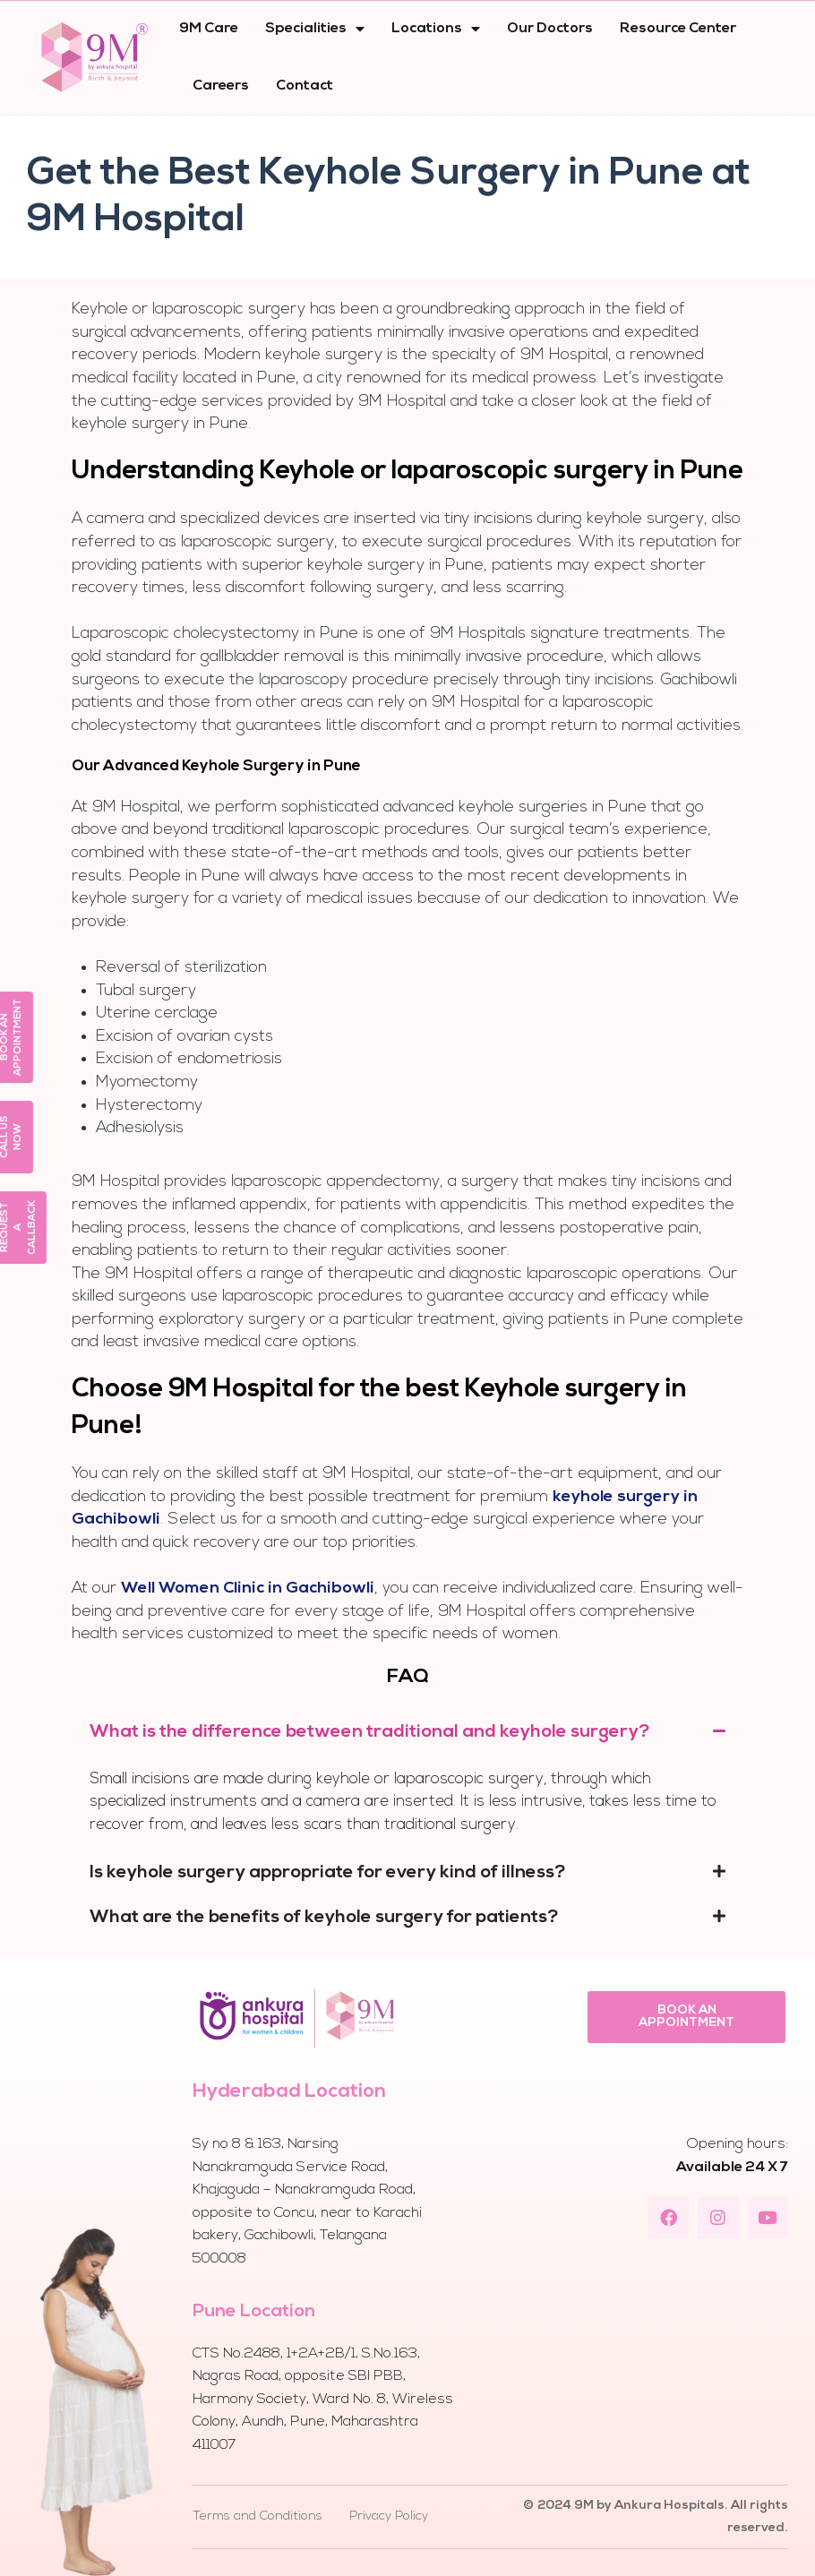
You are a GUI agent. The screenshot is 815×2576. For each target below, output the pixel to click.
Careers (221, 86)
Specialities (315, 29)
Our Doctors (550, 28)
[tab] (407, 1732)
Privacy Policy (388, 2516)
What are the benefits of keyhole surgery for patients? (324, 1918)
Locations (435, 29)
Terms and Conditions (257, 2516)
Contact (304, 86)
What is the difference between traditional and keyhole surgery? (370, 1732)
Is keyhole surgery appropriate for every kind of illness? (328, 1873)
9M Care (208, 28)
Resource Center (678, 28)
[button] (687, 2017)
